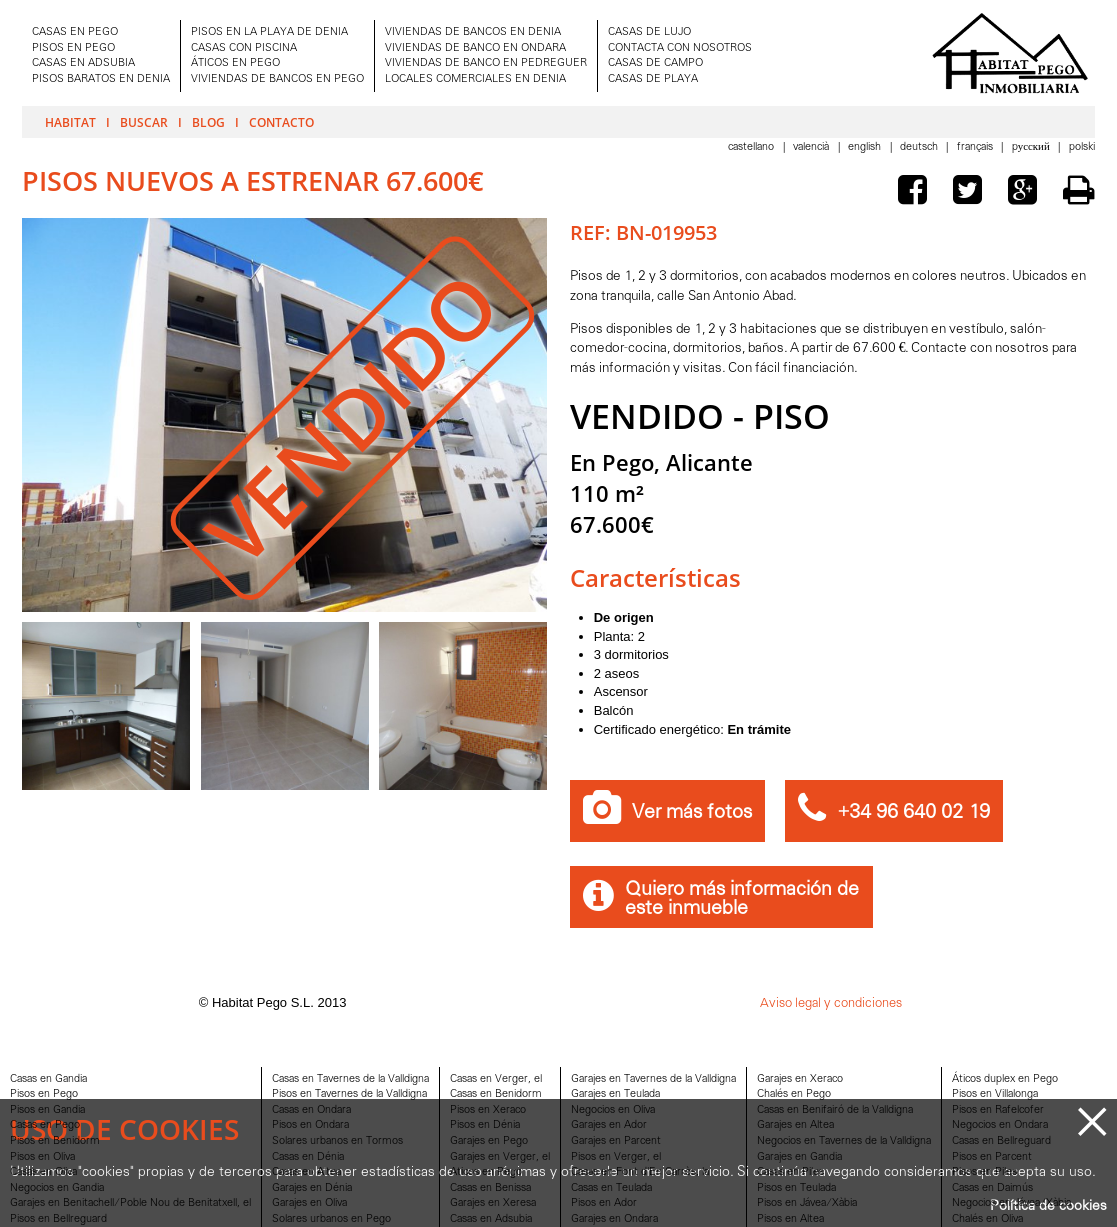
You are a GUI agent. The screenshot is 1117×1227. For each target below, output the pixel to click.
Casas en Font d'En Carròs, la (640, 1172)
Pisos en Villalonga (995, 1094)
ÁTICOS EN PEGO (235, 63)
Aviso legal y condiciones (831, 1003)
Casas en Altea (306, 1172)
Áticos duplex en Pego (1005, 1079)
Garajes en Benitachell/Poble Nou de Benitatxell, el (130, 1203)
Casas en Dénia (308, 1157)
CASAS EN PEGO (75, 32)
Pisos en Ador (604, 1203)
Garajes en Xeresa (493, 1203)
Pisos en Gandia (47, 1110)
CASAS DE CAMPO (655, 63)
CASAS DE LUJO (649, 32)
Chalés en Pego (794, 1094)
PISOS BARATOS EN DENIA (101, 79)
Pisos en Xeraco (488, 1110)
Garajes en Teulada (615, 1094)
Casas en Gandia (48, 1079)
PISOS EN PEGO (73, 48)
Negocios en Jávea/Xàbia (1011, 1203)
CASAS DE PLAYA (653, 79)
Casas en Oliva (43, 1172)
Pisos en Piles (984, 1172)
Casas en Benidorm (496, 1094)
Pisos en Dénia (485, 1125)
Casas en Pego (45, 1125)
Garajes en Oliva (309, 1203)
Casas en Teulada (611, 1188)
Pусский (1032, 147)
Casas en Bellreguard (1001, 1141)
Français (976, 147)
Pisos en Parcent (992, 1157)
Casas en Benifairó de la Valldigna (835, 1110)
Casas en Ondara (311, 1110)
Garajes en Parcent (616, 1141)
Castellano (752, 147)
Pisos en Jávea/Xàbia (807, 1203)
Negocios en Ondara (1000, 1125)
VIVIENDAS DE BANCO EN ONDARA (475, 48)
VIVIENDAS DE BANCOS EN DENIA (473, 32)
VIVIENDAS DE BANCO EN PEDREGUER (486, 63)
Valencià (812, 147)
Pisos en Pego (44, 1094)
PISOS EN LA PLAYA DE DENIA (269, 32)
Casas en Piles (790, 1172)
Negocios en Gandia (57, 1188)
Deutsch (920, 147)
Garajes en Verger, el (500, 1157)
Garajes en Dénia (312, 1188)
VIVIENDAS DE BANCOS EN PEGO (277, 79)
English (866, 147)
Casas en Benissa (490, 1188)
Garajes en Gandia (799, 1157)
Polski (1082, 147)
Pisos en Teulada (796, 1188)
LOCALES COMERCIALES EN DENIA (475, 79)
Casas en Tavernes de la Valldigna (350, 1079)
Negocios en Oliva (613, 1110)
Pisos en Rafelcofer (998, 1110)
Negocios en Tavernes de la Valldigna (844, 1141)
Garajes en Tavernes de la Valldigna (653, 1079)
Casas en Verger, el (496, 1079)
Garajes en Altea (795, 1125)
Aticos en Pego (486, 1172)
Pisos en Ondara (310, 1125)
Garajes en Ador (609, 1125)
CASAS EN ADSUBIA (83, 63)
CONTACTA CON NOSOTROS (680, 48)
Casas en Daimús (992, 1188)
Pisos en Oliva (42, 1157)
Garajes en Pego (489, 1141)
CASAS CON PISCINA (244, 48)
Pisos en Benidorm (55, 1141)
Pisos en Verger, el (616, 1157)
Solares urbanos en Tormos (337, 1141)
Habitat (70, 122)
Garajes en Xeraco (800, 1079)
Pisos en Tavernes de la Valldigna (349, 1094)
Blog (208, 122)
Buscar (144, 122)
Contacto (281, 122)
